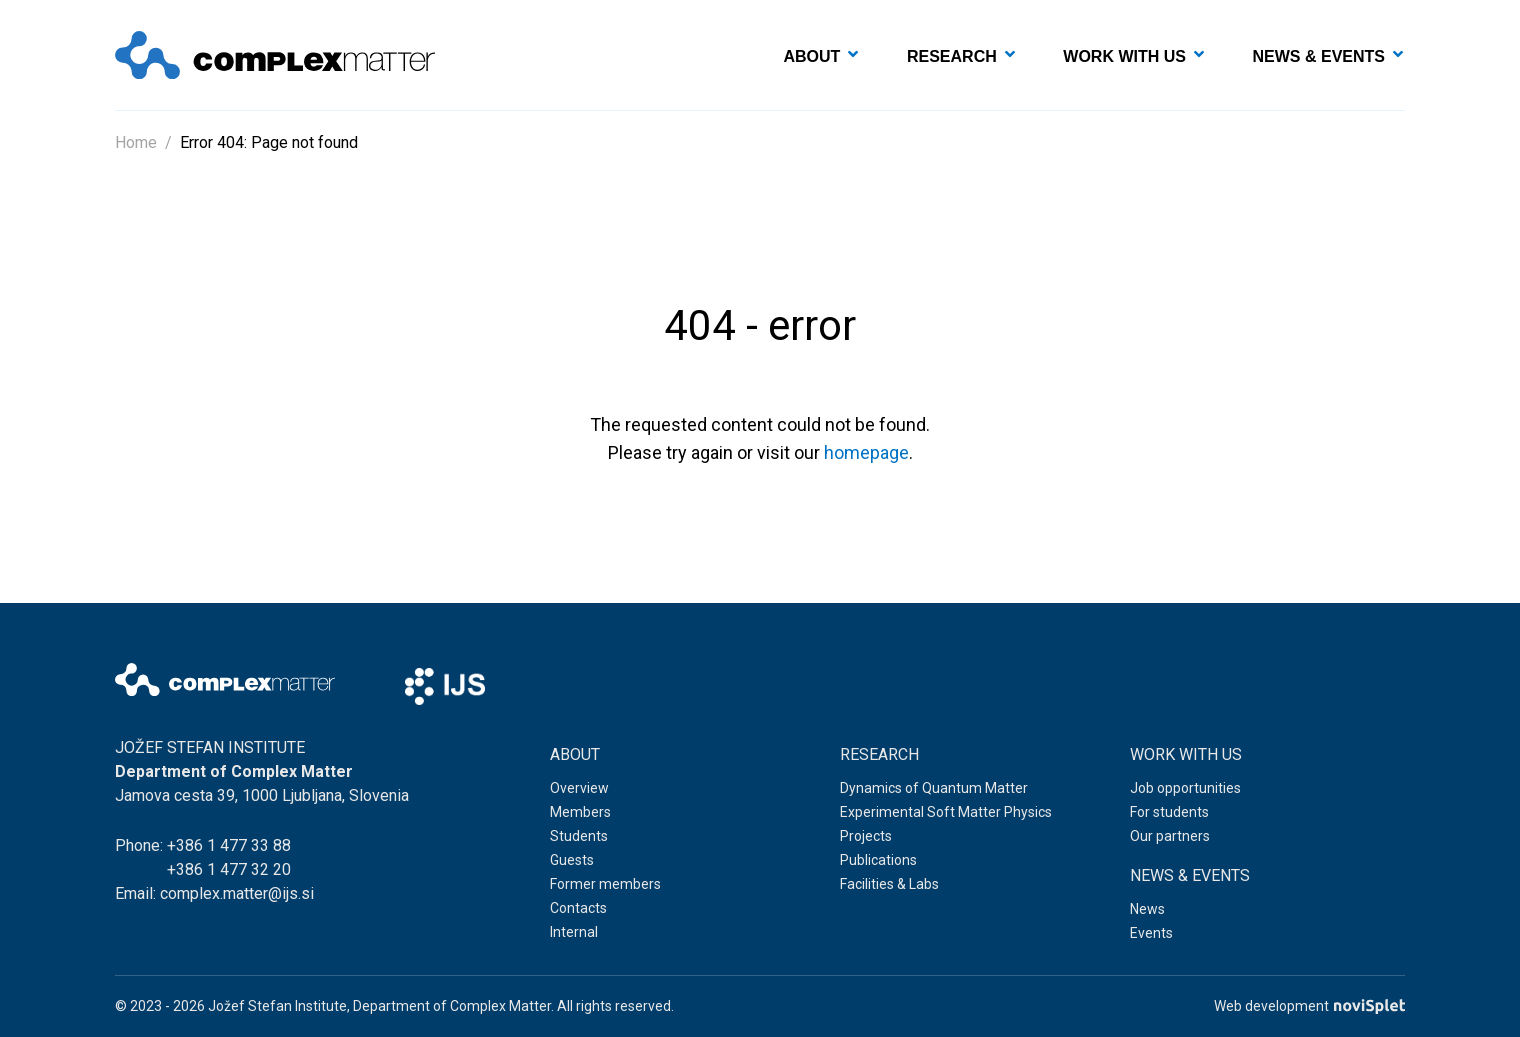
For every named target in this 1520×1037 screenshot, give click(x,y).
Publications (878, 860)
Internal (574, 932)
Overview (579, 788)
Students (579, 836)
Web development (1309, 1006)
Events (1151, 933)
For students (1169, 812)
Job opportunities (1185, 788)
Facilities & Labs (889, 884)
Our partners (1170, 836)
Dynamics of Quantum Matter (934, 788)
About (812, 56)
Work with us (1124, 56)
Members (580, 812)
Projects (866, 836)
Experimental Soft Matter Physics (946, 812)
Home (136, 142)
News (1147, 909)
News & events (1319, 56)
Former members (605, 884)
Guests (572, 860)
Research (952, 56)
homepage (866, 452)
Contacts (578, 908)
